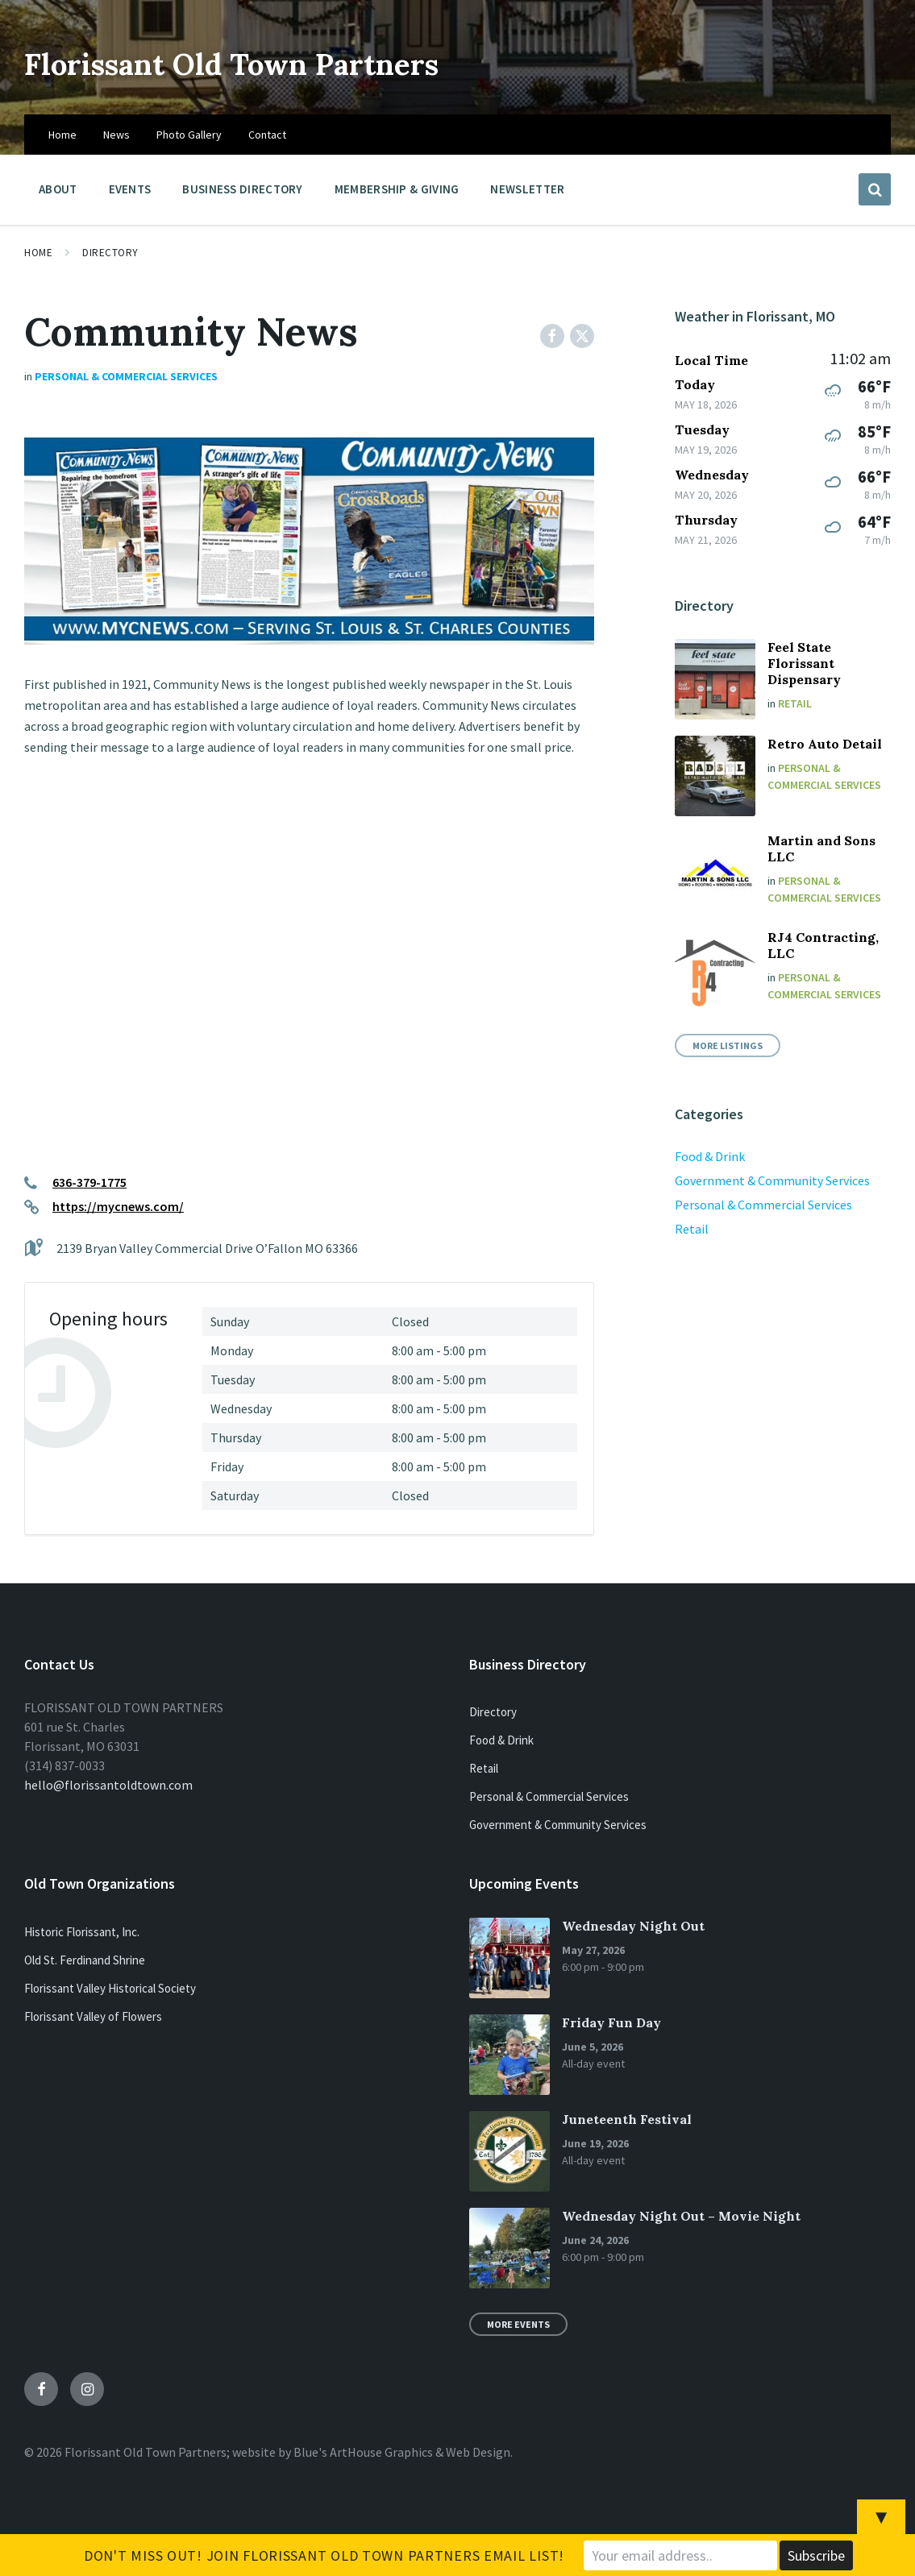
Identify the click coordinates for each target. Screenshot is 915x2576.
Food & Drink (710, 1156)
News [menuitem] (116, 134)
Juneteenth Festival (627, 2119)
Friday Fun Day (611, 2022)
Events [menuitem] (130, 189)
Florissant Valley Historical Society (110, 1988)
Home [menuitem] (62, 134)
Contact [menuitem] (267, 134)
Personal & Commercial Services (126, 376)
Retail (795, 703)
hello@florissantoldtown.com (108, 1785)
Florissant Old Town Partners (300, 60)
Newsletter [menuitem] (527, 189)
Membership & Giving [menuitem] (397, 189)
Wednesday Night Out (633, 1926)
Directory (110, 252)
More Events (518, 2324)
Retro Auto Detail (824, 744)
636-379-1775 (89, 1182)
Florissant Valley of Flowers (93, 2016)
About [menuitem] (58, 189)
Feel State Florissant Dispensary (804, 663)
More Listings (727, 1045)
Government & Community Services (772, 1180)
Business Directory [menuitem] (242, 189)
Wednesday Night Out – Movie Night (681, 2216)
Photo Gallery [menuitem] (189, 134)
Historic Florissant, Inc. (81, 1931)
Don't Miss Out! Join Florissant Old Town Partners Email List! (324, 2555)
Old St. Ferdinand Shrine (84, 1960)
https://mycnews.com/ (118, 1206)
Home (38, 252)
